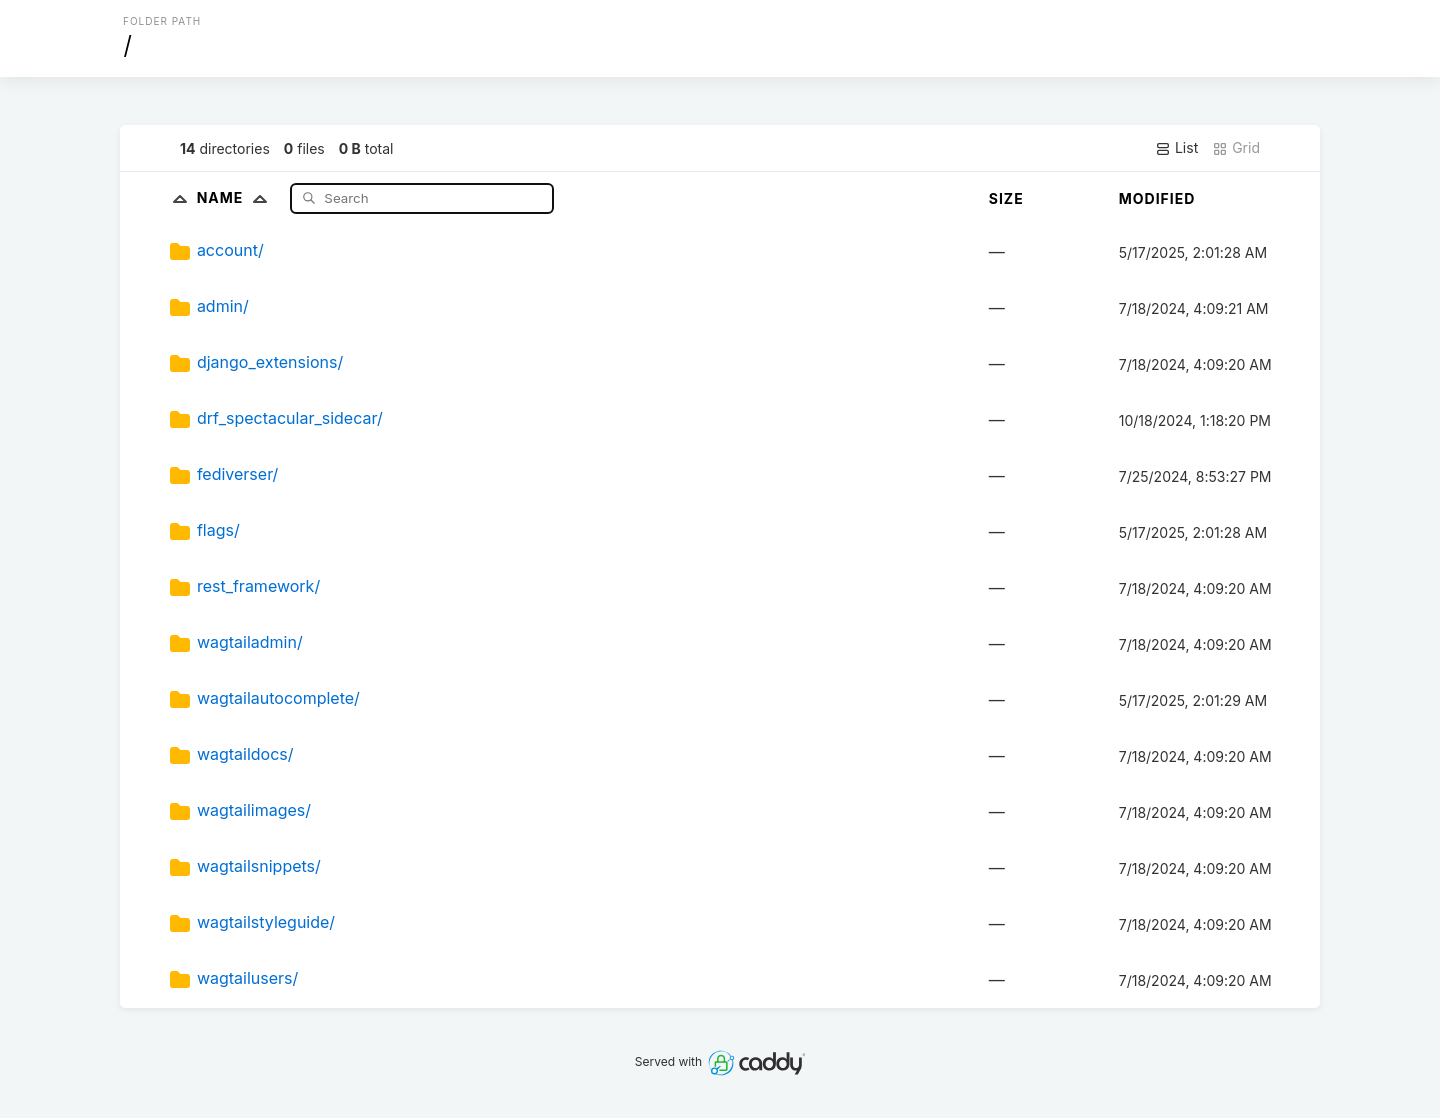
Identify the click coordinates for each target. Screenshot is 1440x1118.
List (1176, 148)
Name (236, 197)
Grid (1236, 148)
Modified (1157, 198)
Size (1006, 198)
